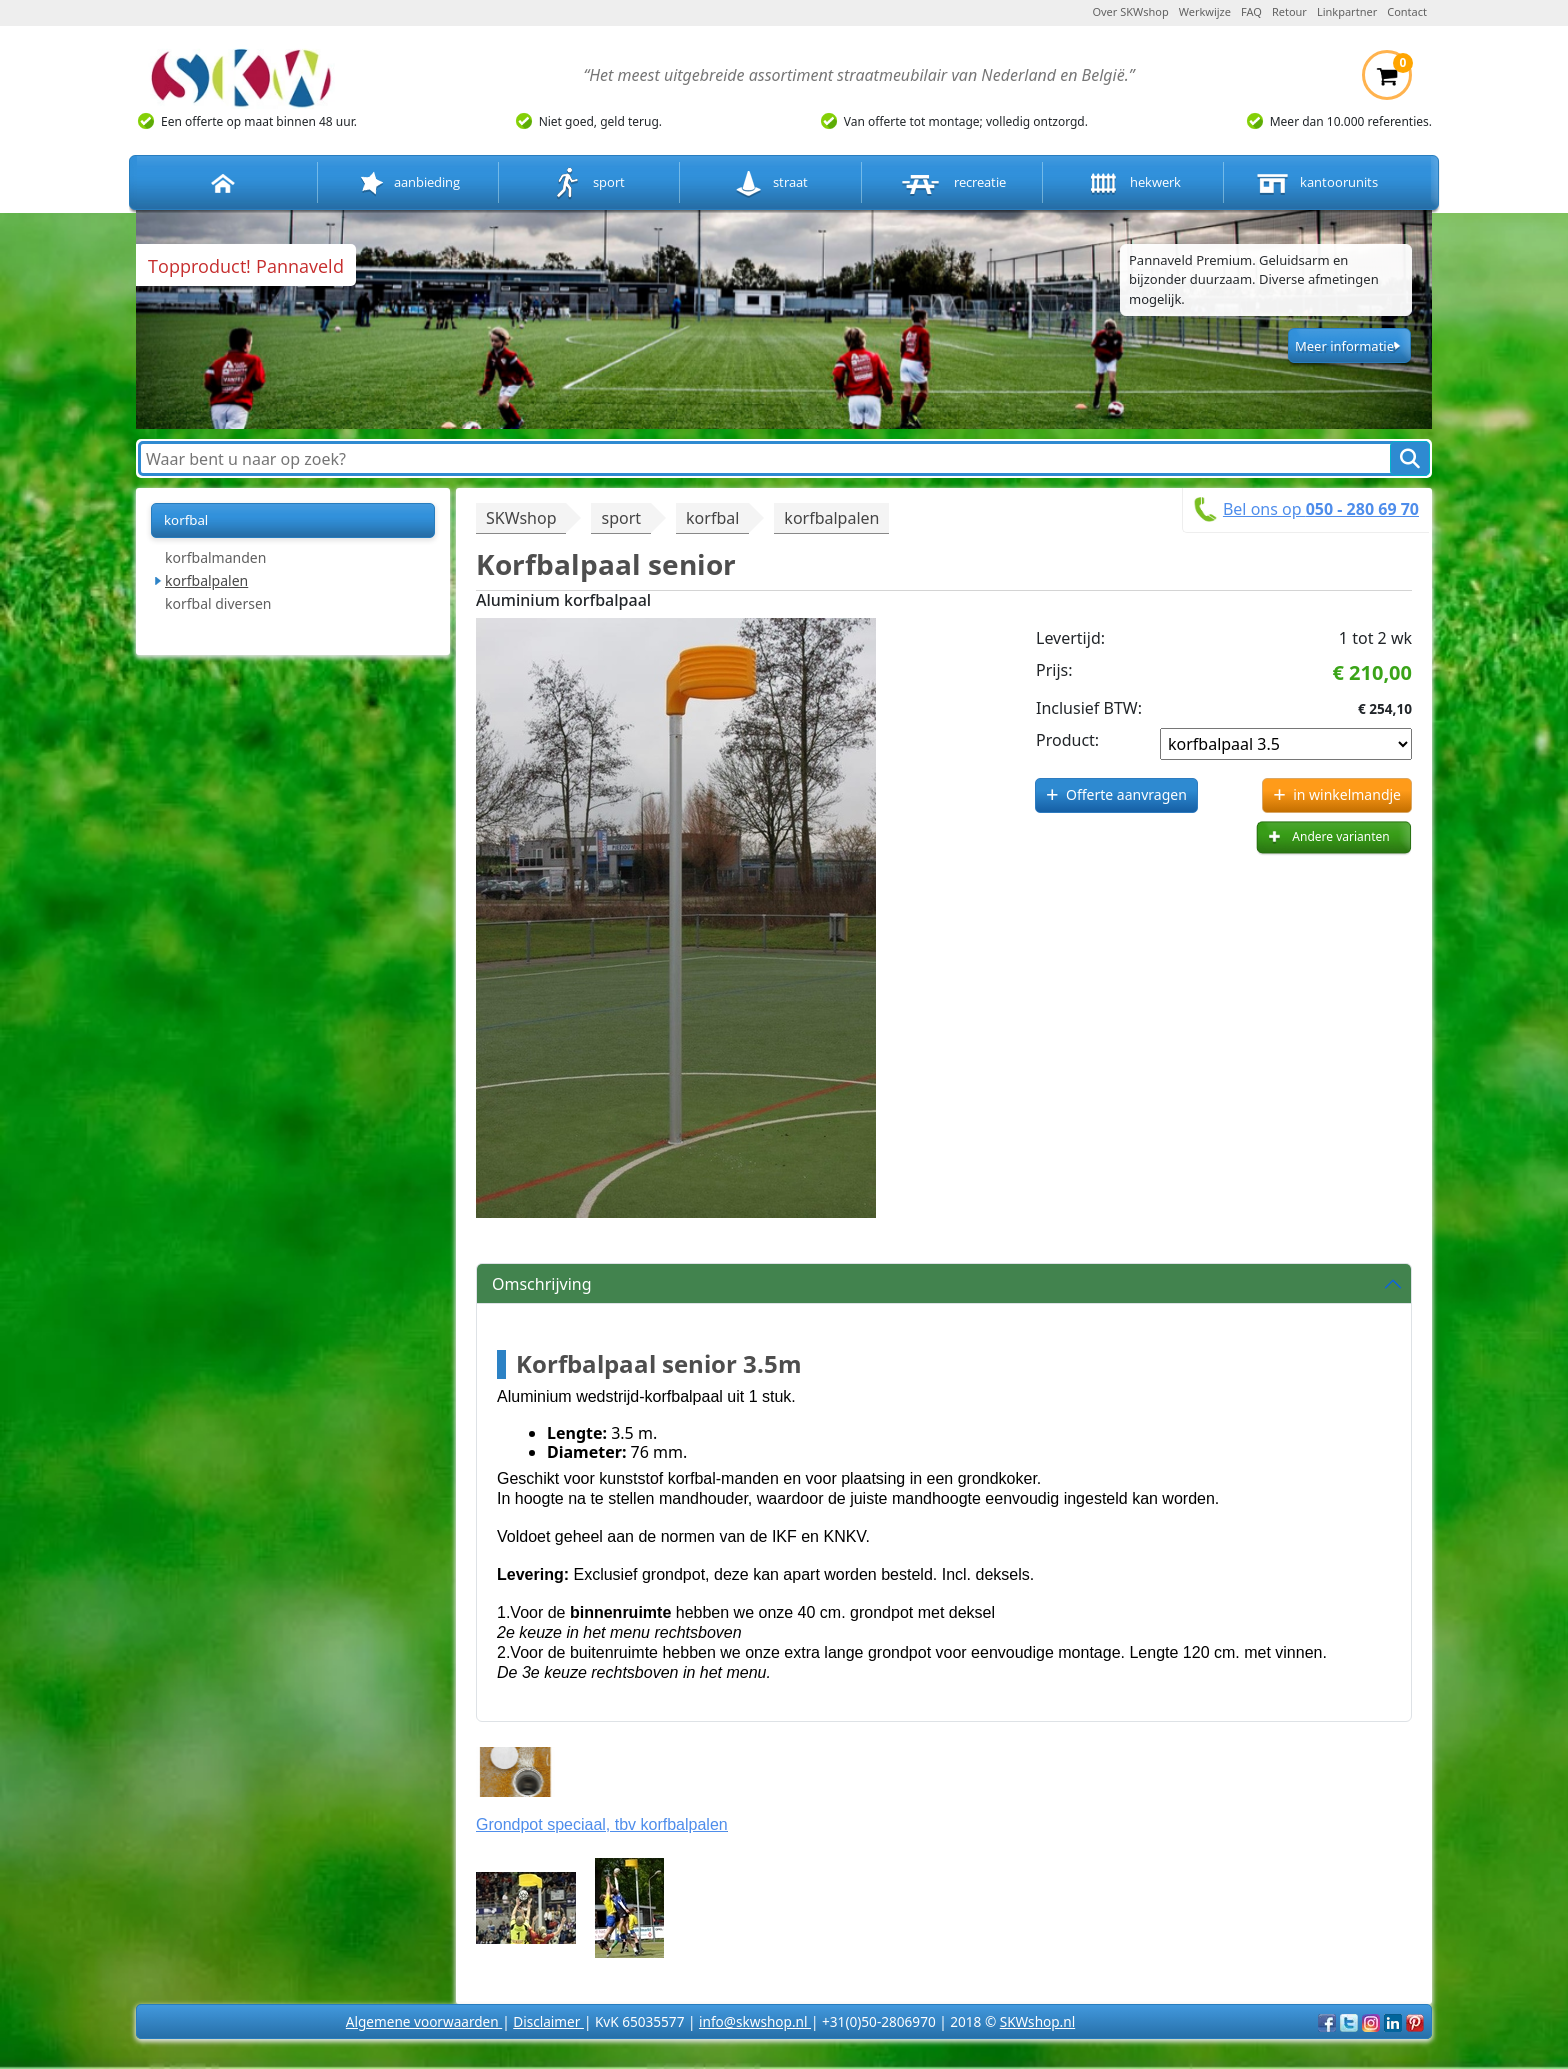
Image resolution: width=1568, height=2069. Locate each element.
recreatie (952, 183)
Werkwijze (1205, 11)
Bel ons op (1321, 509)
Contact (1407, 11)
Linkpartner (1347, 11)
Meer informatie (1344, 346)
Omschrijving (542, 1284)
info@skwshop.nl (755, 2021)
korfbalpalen (206, 580)
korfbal (186, 520)
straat (770, 183)
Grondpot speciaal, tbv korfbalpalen (602, 1824)
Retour (1289, 11)
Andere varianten (1340, 836)
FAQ (1251, 11)
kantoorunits (1315, 183)
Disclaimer (548, 2021)
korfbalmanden (215, 557)
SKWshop (521, 518)
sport (589, 183)
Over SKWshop (1130, 11)
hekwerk (1133, 183)
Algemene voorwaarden (424, 2021)
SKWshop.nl (1037, 2021)
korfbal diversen (218, 603)
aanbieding (408, 183)
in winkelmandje (1347, 794)
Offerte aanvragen (1126, 794)
